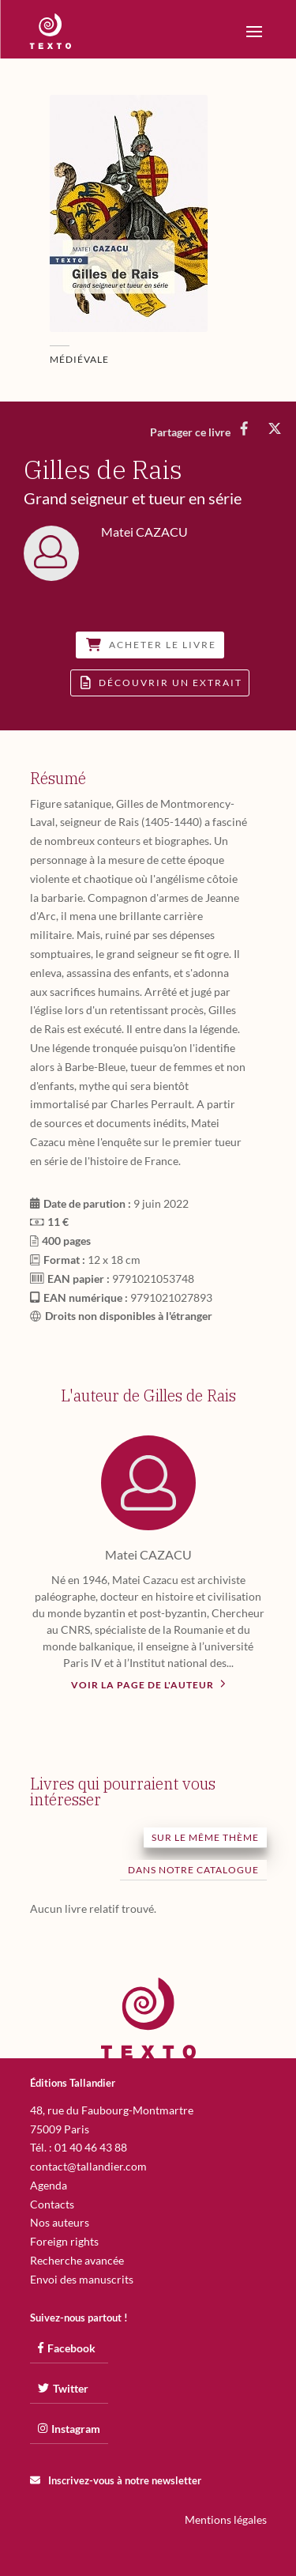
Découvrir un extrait (161, 682)
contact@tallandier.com (88, 2166)
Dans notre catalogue (193, 1870)
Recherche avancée (77, 2260)
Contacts (52, 2204)
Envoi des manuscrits (81, 2279)
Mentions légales (226, 2519)
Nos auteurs (59, 2222)
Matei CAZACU (148, 1554)
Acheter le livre (151, 644)
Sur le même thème (205, 1837)
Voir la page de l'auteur (148, 1683)
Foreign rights (64, 2241)
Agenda (48, 2185)
